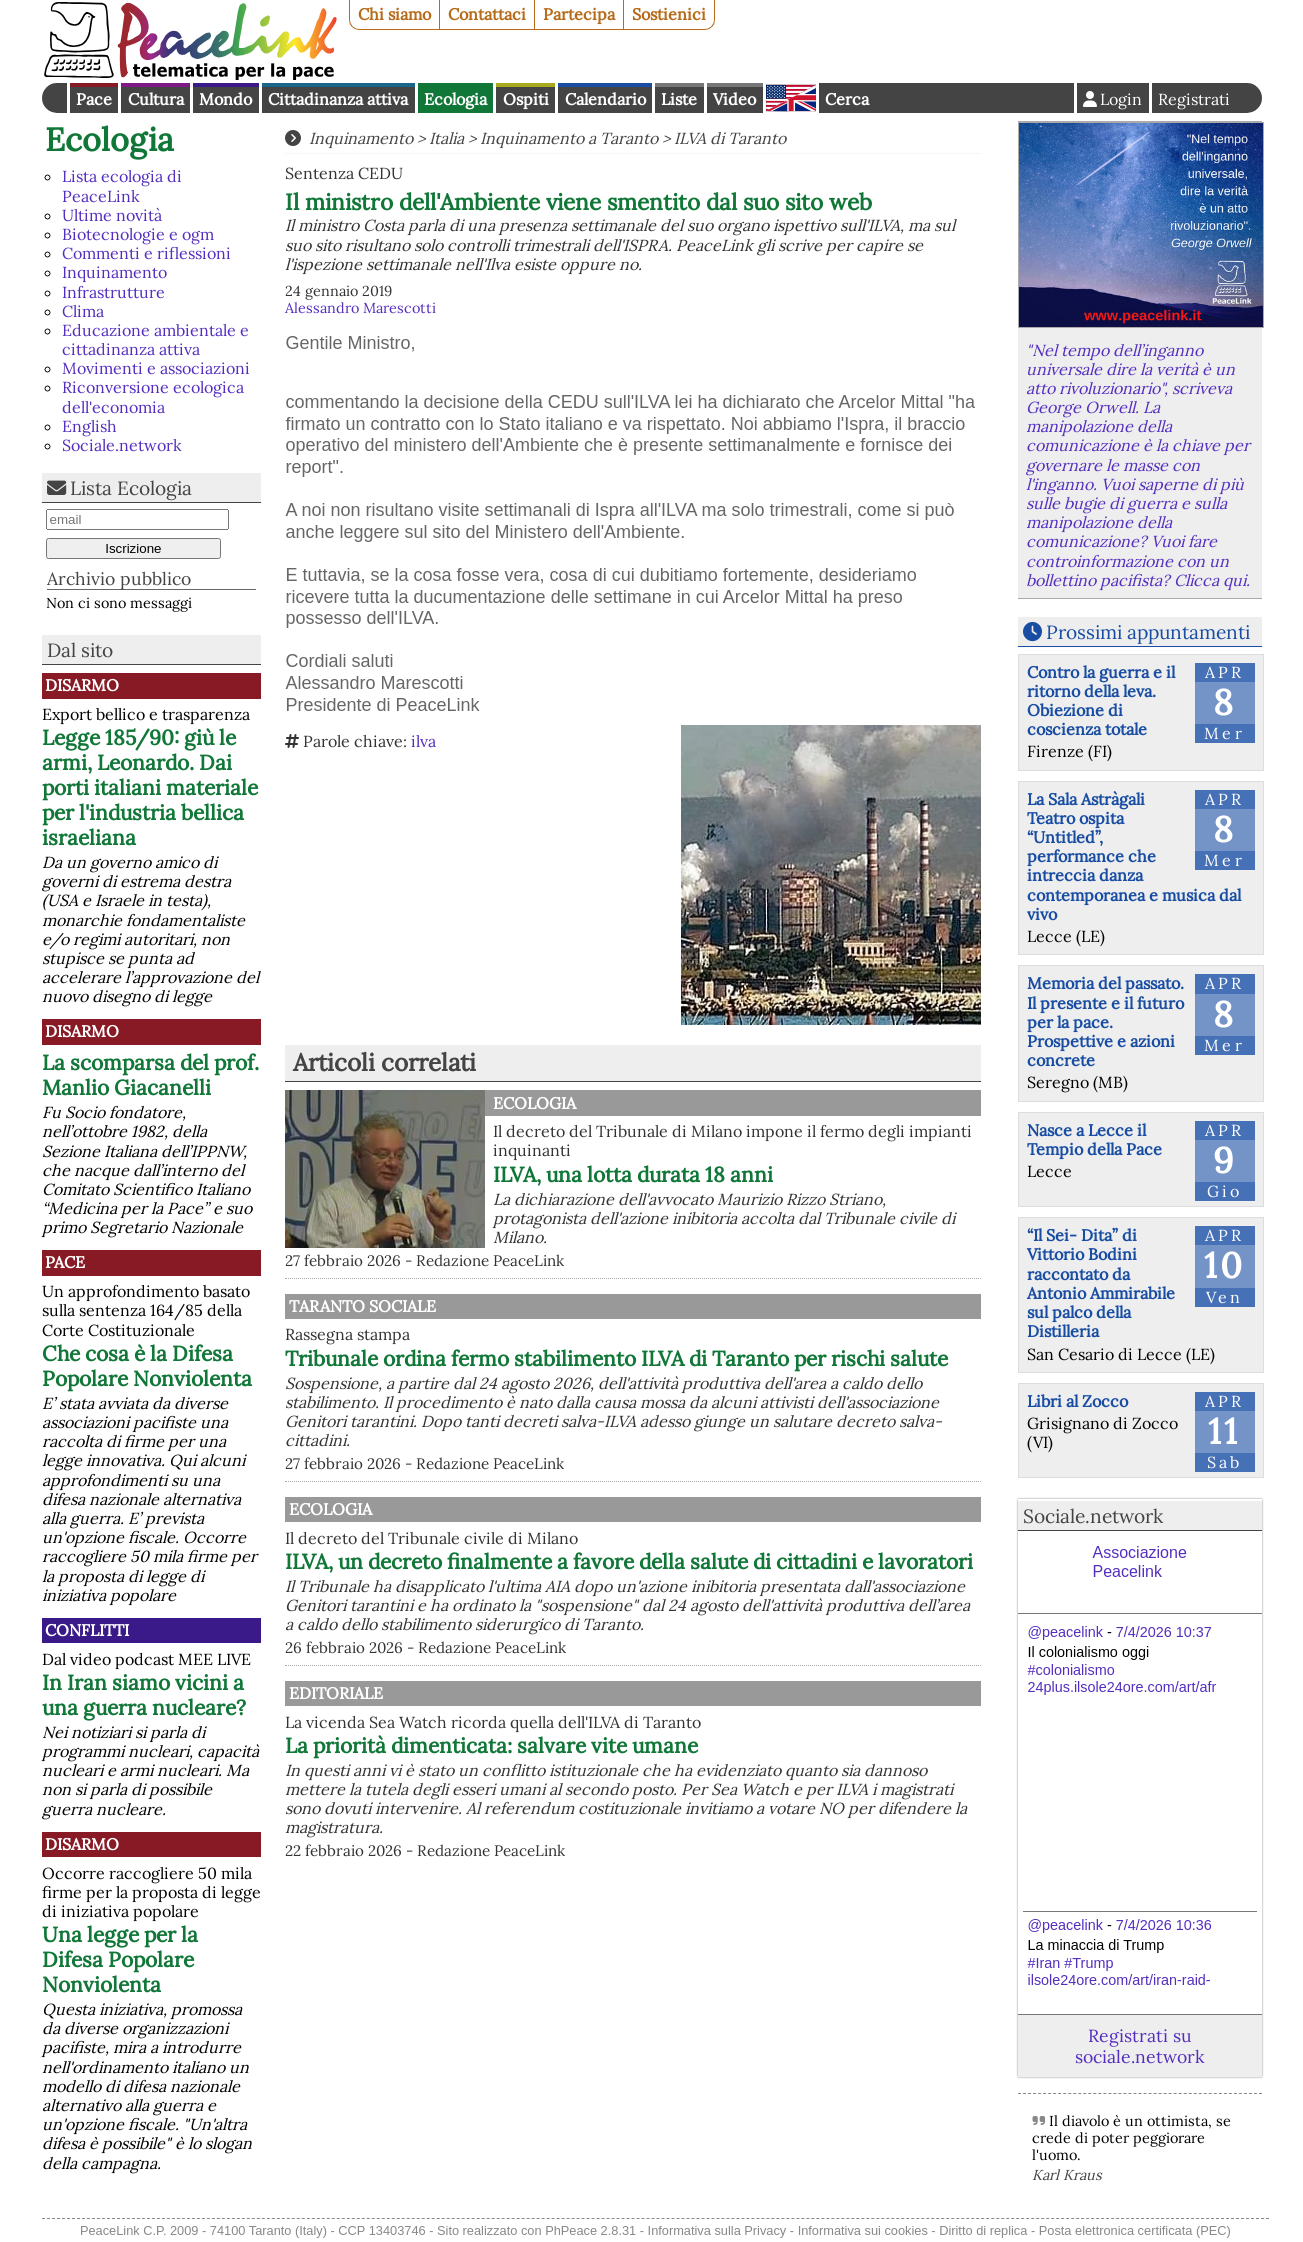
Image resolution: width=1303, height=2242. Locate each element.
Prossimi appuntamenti (1148, 632)
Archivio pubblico (119, 578)
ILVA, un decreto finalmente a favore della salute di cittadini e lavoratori (736, 1599)
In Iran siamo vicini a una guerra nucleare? (144, 1695)
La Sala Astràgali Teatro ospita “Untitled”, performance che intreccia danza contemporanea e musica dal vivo (1134, 856)
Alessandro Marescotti (360, 308)
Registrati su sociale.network (1139, 2046)
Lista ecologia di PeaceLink (122, 185)
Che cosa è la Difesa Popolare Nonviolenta (147, 1366)
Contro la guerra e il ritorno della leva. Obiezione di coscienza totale (1101, 701)
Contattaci (487, 14)
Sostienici (669, 14)
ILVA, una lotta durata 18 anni (633, 1174)
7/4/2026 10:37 (1164, 1632)
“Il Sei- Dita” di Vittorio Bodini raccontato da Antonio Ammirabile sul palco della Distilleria (1101, 1283)
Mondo (225, 99)
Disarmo (82, 685)
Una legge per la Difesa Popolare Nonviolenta (120, 1959)
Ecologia (455, 99)
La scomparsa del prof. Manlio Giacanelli (150, 1075)
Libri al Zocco (1077, 1401)
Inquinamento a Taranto (569, 138)
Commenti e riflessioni (146, 253)
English (791, 98)
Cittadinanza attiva (338, 99)
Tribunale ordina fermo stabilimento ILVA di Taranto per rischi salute (704, 1371)
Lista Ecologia (131, 488)
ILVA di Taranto (730, 138)
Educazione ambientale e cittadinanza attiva (155, 339)
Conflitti (87, 1630)
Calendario (605, 99)
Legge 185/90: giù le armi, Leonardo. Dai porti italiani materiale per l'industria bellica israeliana (150, 787)
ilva (423, 741)
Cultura (156, 99)
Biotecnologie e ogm (138, 234)
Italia (446, 138)
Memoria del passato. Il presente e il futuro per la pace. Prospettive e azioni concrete (1105, 1021)
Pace (94, 99)
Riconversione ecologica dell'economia (153, 396)
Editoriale (540, 1762)
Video (734, 99)
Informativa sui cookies (863, 2230)
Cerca (847, 99)
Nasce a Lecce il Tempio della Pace (1094, 1139)
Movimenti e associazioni (156, 368)
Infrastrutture (113, 292)
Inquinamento (114, 272)
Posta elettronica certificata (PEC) (1135, 2230)
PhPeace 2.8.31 (590, 2230)
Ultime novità (112, 215)
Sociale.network (122, 445)
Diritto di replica (983, 2230)
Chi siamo (394, 14)
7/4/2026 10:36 (1164, 1925)
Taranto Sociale (566, 1306)
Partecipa (579, 14)
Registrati (1194, 99)
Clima (83, 311)
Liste (679, 99)
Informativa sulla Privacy (717, 2230)
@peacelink (1065, 1632)
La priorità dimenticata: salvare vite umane (699, 1814)
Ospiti (526, 99)
